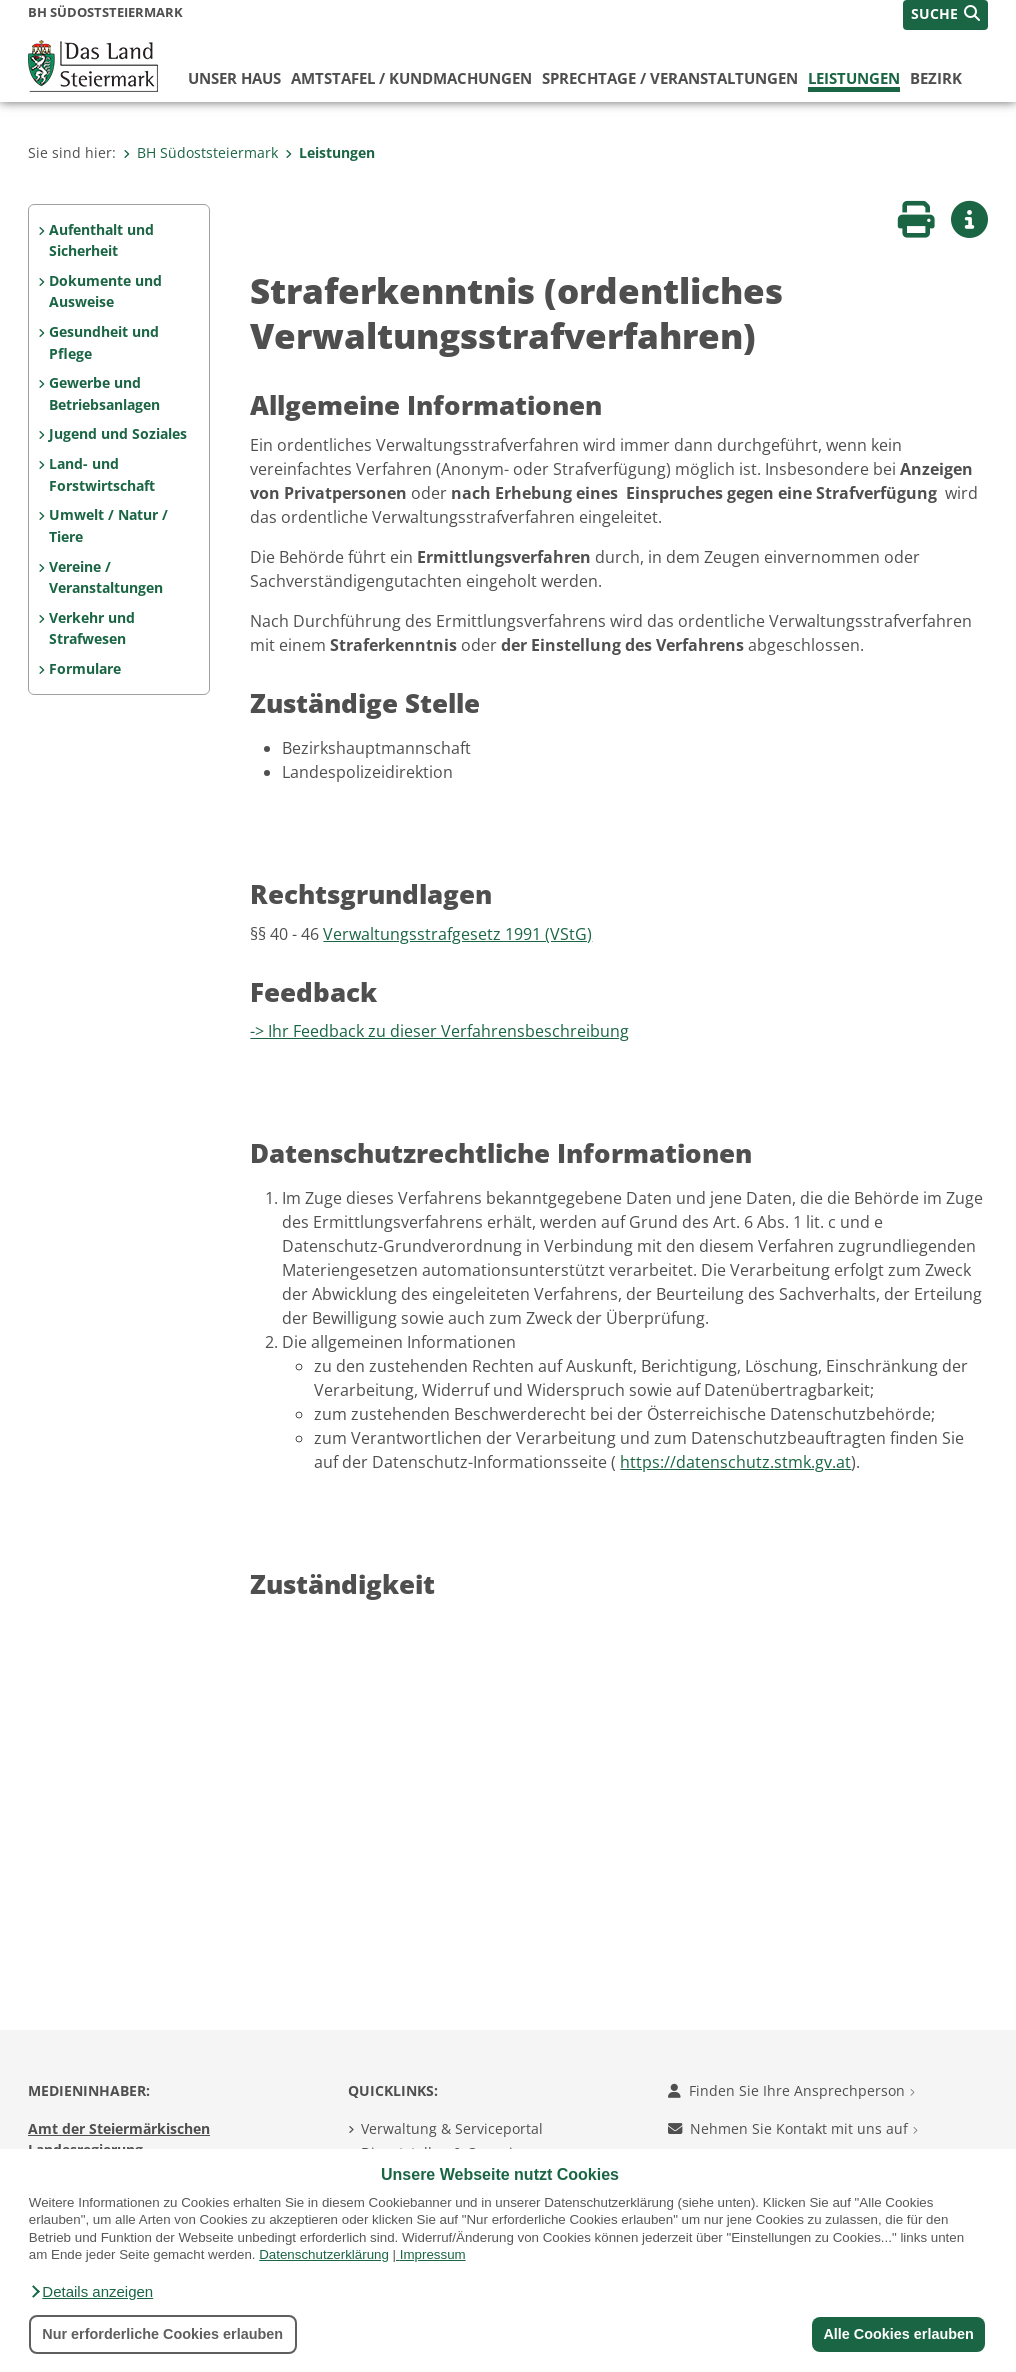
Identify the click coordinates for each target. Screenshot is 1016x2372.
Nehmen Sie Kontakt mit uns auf (793, 2128)
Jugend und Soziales (118, 433)
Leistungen (854, 78)
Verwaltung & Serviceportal (452, 2128)
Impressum (433, 2254)
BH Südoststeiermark (200, 152)
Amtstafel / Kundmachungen (411, 78)
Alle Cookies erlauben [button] (898, 2334)
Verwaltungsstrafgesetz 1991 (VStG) (457, 934)
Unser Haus (234, 78)
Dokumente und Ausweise (105, 291)
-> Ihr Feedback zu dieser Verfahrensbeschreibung (439, 1031)
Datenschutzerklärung (324, 2254)
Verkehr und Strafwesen (92, 628)
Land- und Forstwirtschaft (102, 474)
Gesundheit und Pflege (104, 342)
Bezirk (936, 78)
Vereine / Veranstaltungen (106, 577)
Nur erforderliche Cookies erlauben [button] (162, 2334)
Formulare (85, 668)
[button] (91, 2292)
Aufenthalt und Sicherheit (101, 240)
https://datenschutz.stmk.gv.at (735, 1462)
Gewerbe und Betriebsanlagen (104, 393)
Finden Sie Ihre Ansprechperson (791, 2090)
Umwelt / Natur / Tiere (108, 525)
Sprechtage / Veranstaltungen (670, 78)
